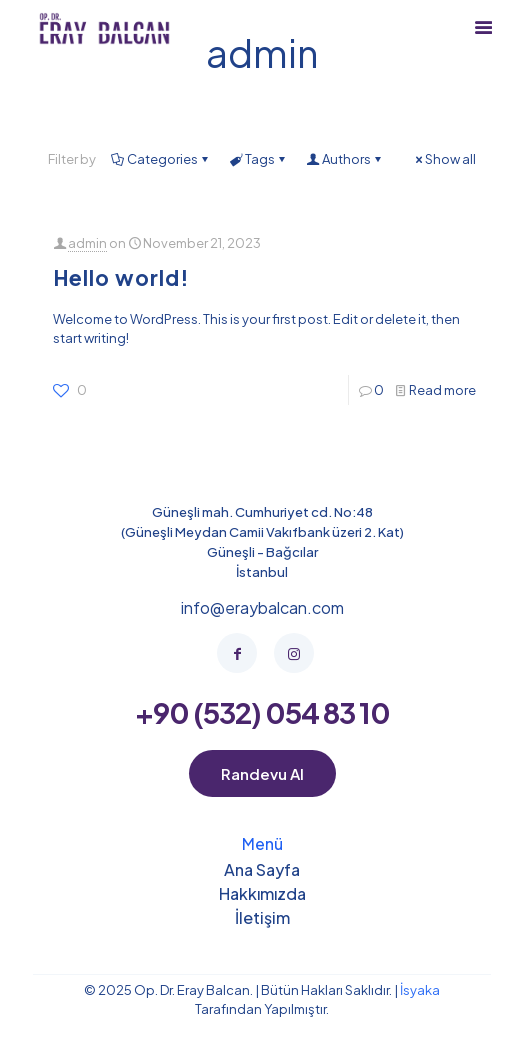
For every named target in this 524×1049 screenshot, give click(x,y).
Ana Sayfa (262, 871)
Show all (444, 159)
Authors (345, 159)
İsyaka (419, 990)
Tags (258, 159)
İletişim (262, 919)
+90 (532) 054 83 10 (262, 712)
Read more (442, 390)
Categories (161, 159)
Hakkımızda (262, 895)
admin (87, 243)
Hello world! (121, 277)
